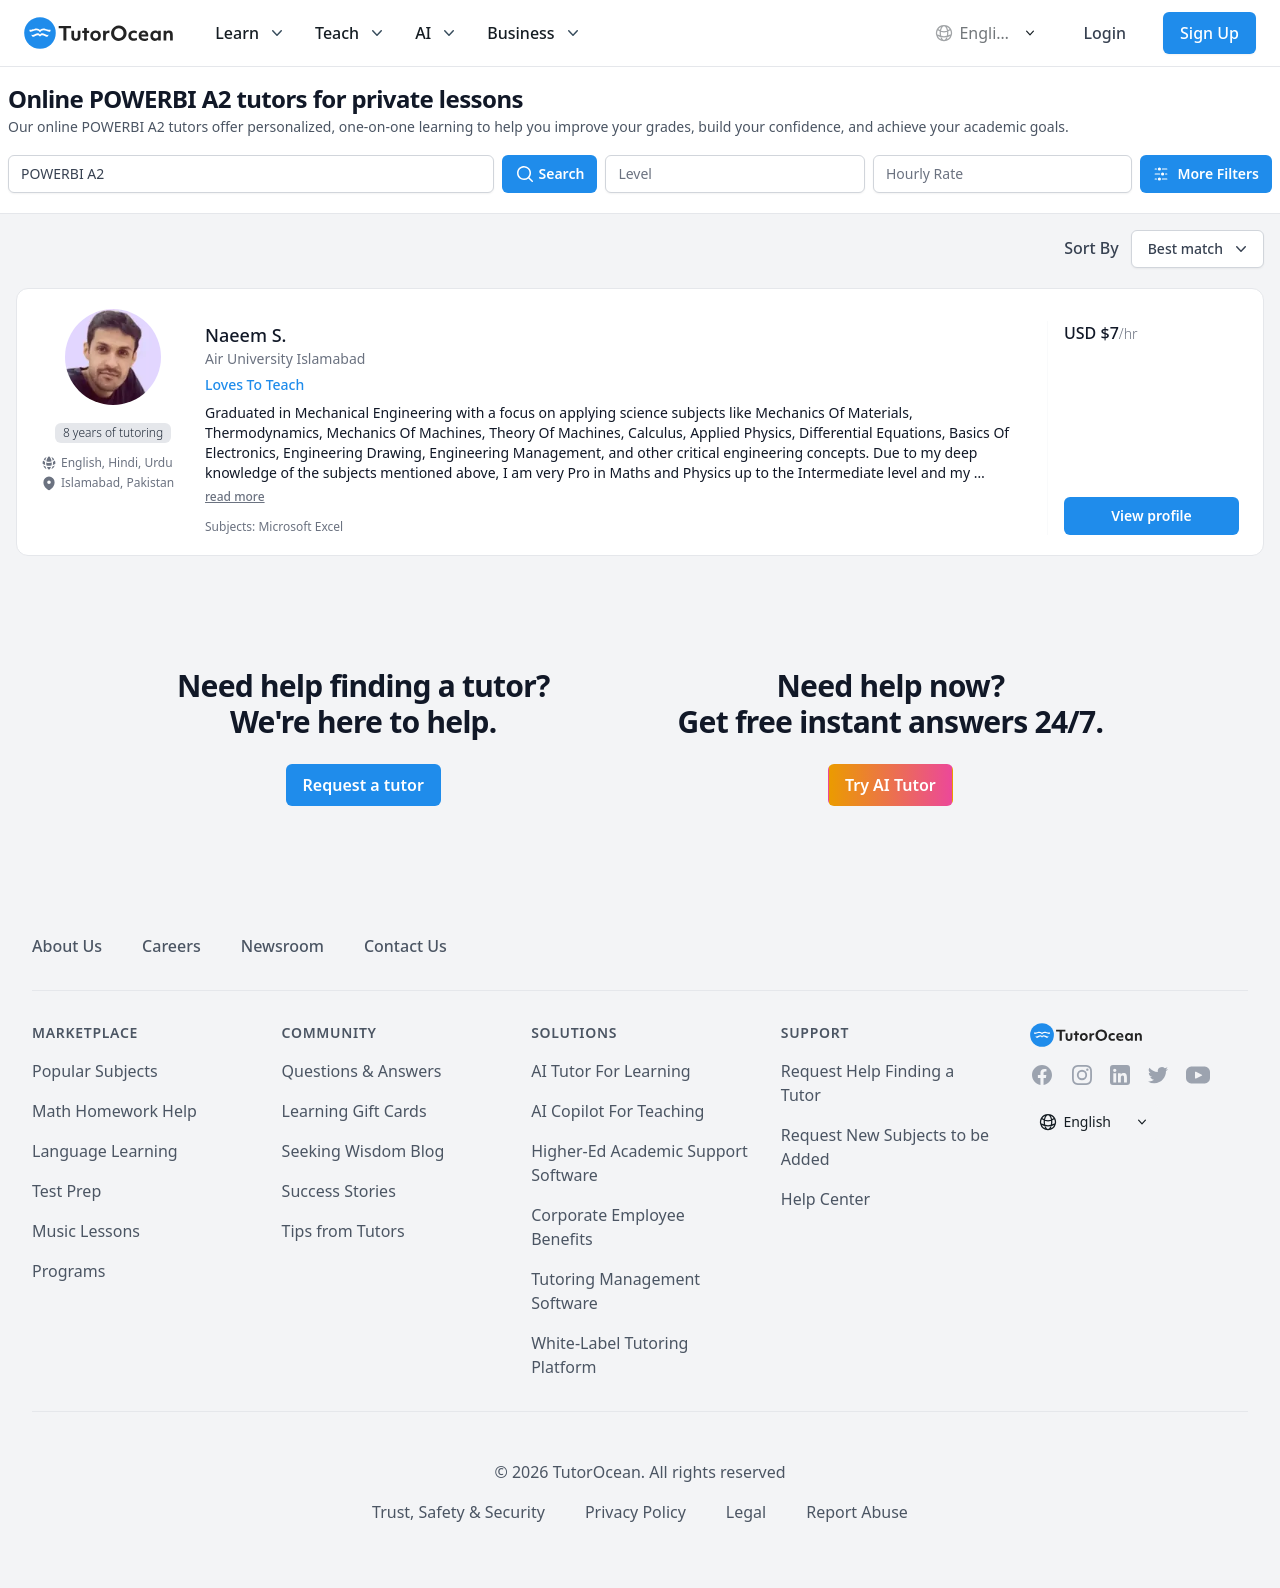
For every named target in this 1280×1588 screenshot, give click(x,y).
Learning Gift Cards (354, 1111)
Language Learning (105, 1151)
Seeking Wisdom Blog (363, 1151)
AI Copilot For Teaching (617, 1111)
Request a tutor (363, 785)
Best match (1199, 249)
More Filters (1206, 173)
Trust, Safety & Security (458, 1512)
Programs (68, 1271)
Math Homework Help (114, 1111)
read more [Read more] (235, 496)
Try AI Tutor (890, 785)
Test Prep (66, 1191)
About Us (67, 946)
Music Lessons (86, 1231)
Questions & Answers (362, 1071)
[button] (735, 174)
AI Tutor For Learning (611, 1071)
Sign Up (1209, 33)
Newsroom (282, 946)
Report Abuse (857, 1512)
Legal (746, 1512)
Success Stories (339, 1191)
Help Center (825, 1199)
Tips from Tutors (343, 1231)
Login (1104, 33)
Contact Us (405, 946)
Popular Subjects (95, 1071)
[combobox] (251, 174)
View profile (1151, 515)
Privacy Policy (635, 1512)
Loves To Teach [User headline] (254, 384)
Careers (171, 946)
